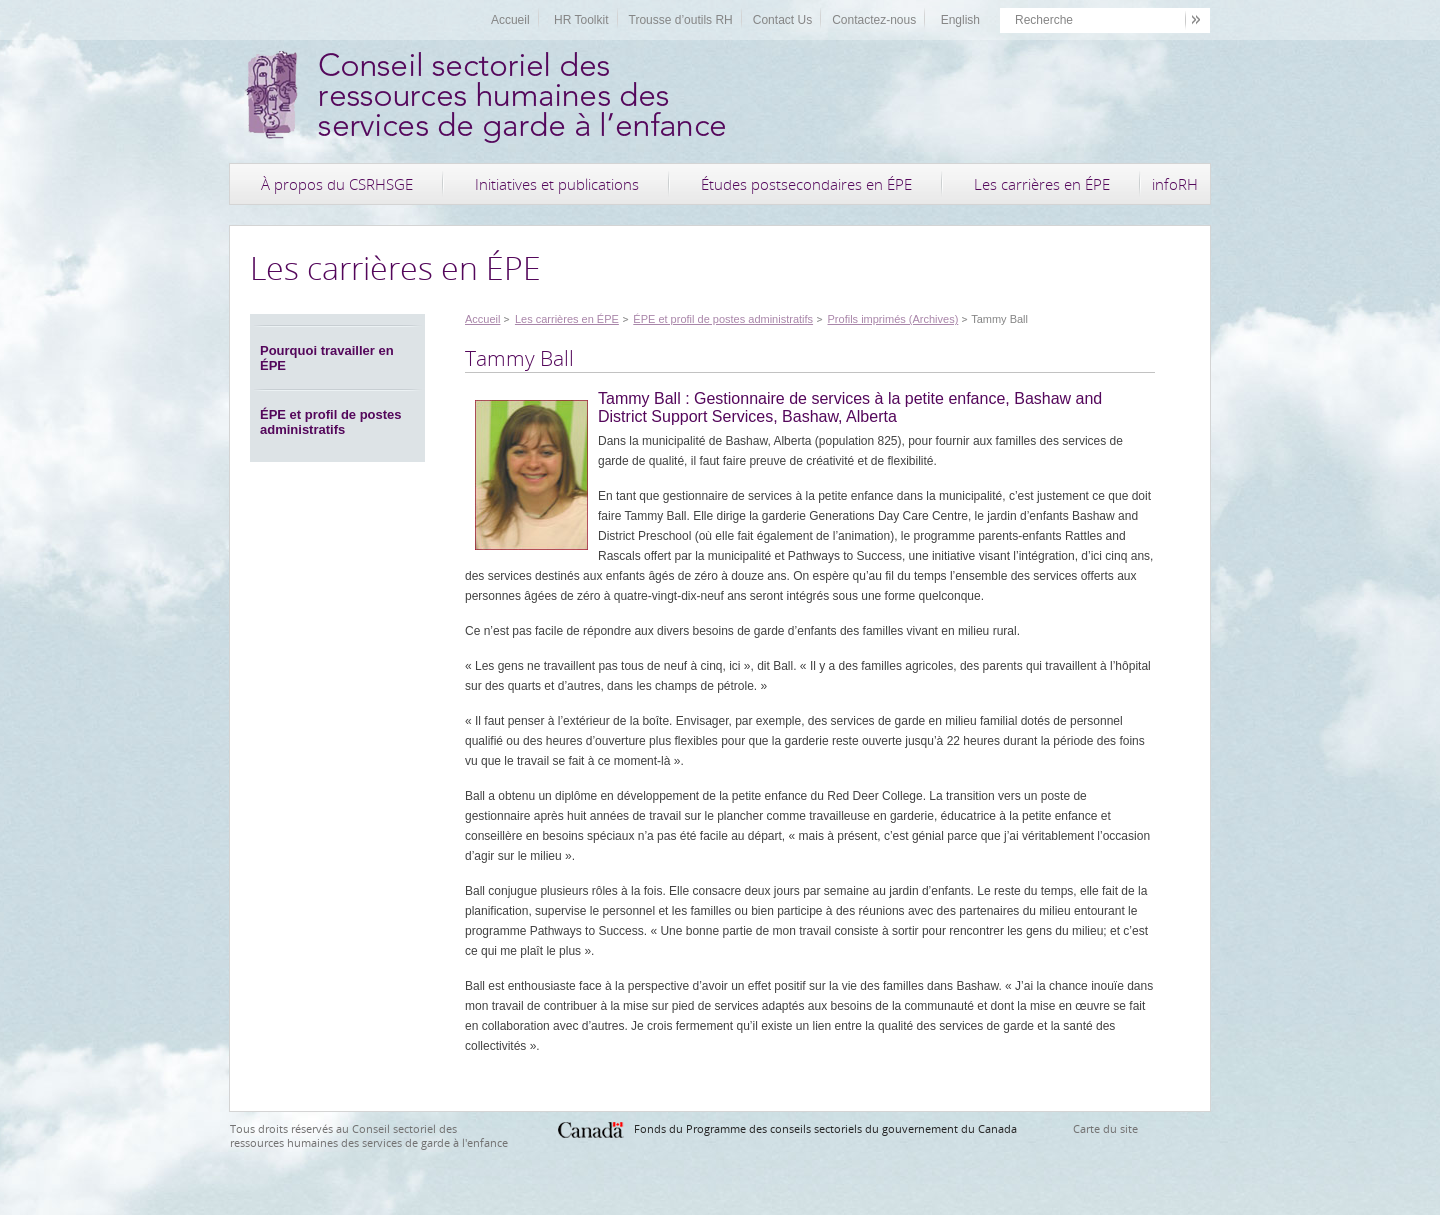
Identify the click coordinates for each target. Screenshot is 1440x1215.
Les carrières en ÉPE (1042, 184)
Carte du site (1105, 1128)
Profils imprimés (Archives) (893, 319)
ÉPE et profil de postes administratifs (331, 422)
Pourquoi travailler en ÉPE (327, 358)
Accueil (510, 20)
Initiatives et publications (557, 184)
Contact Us (782, 20)
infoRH (1175, 184)
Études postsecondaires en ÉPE (806, 184)
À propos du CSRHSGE (337, 184)
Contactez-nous (874, 20)
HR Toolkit (581, 20)
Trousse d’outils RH (681, 20)
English (960, 20)
